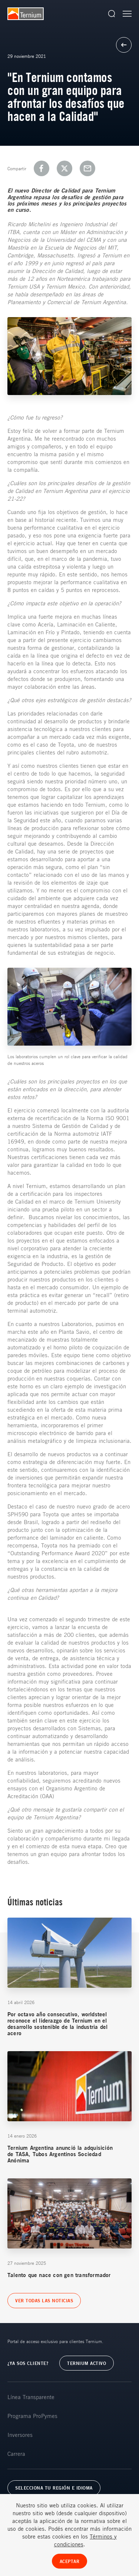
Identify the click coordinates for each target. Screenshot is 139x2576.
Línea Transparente (30, 2397)
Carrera (16, 2453)
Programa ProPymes (32, 2415)
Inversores (20, 2434)
